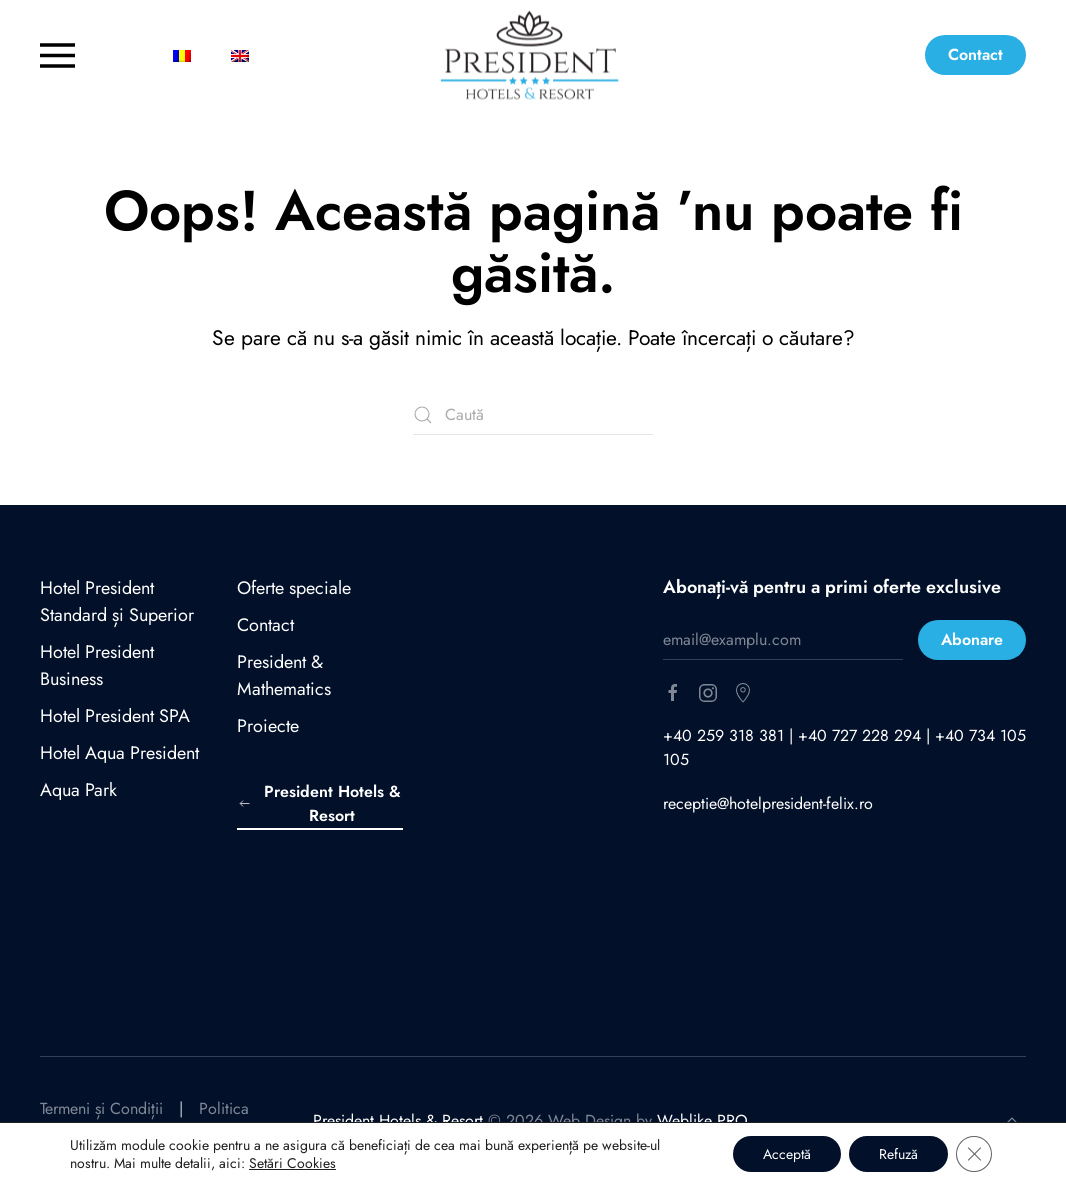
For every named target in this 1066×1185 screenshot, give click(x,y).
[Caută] (533, 415)
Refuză (898, 1154)
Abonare (972, 639)
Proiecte (268, 726)
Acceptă (787, 1154)
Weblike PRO (702, 1120)
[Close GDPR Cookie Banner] (974, 1154)
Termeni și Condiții (101, 1108)
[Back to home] (533, 55)
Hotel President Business (97, 665)
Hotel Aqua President (119, 753)
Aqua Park (78, 790)
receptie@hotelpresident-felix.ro (768, 803)
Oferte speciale (294, 588)
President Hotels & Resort (319, 803)
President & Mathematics (284, 675)
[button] (89, 55)
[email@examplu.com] (783, 640)
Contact (975, 54)
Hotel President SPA (115, 716)
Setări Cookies (292, 1163)
